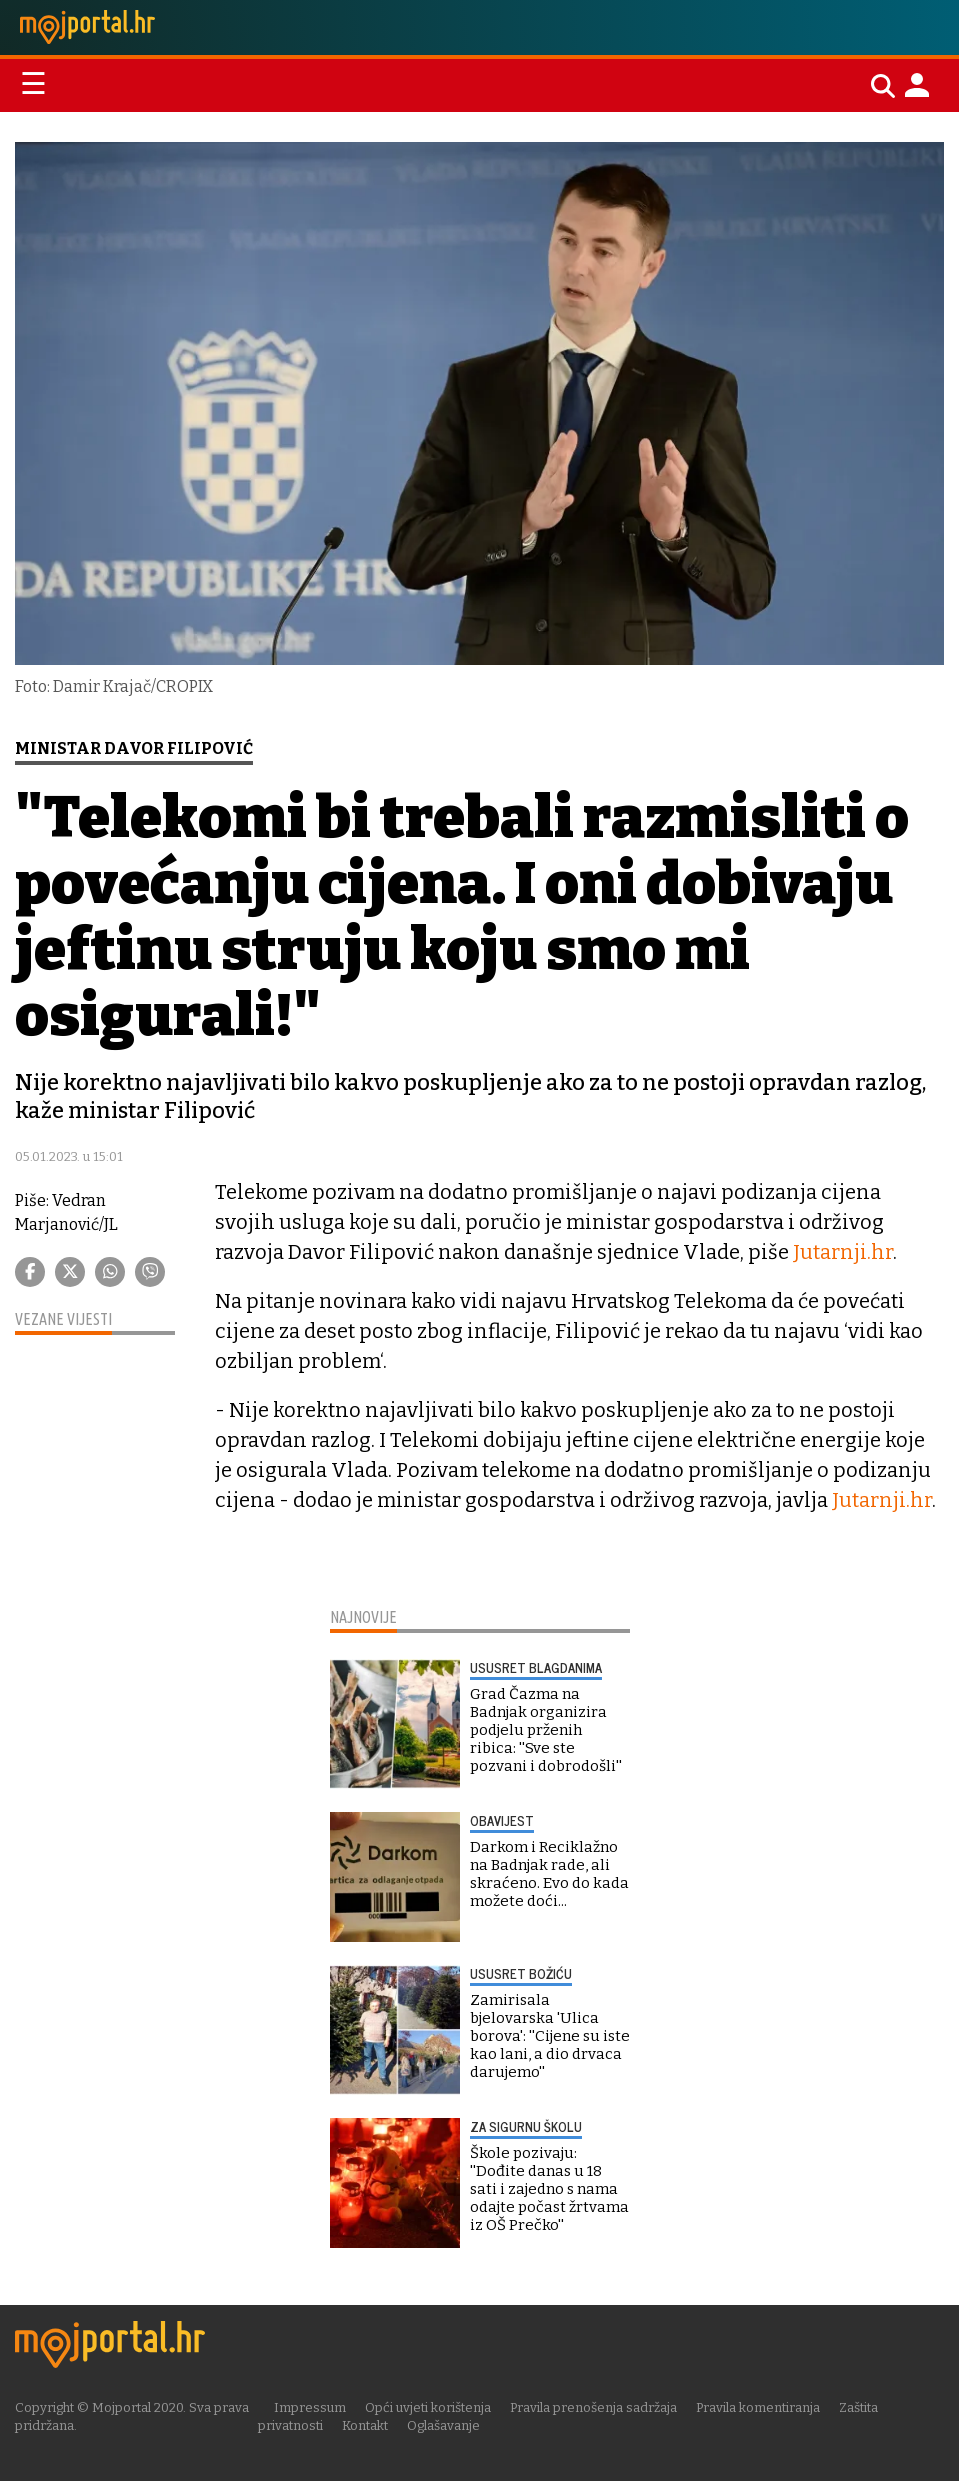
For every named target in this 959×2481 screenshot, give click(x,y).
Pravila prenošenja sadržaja (593, 2407)
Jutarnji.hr (843, 1252)
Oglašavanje (443, 2425)
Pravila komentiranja (758, 2407)
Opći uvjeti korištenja (428, 2407)
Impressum (310, 2407)
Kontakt (365, 2425)
